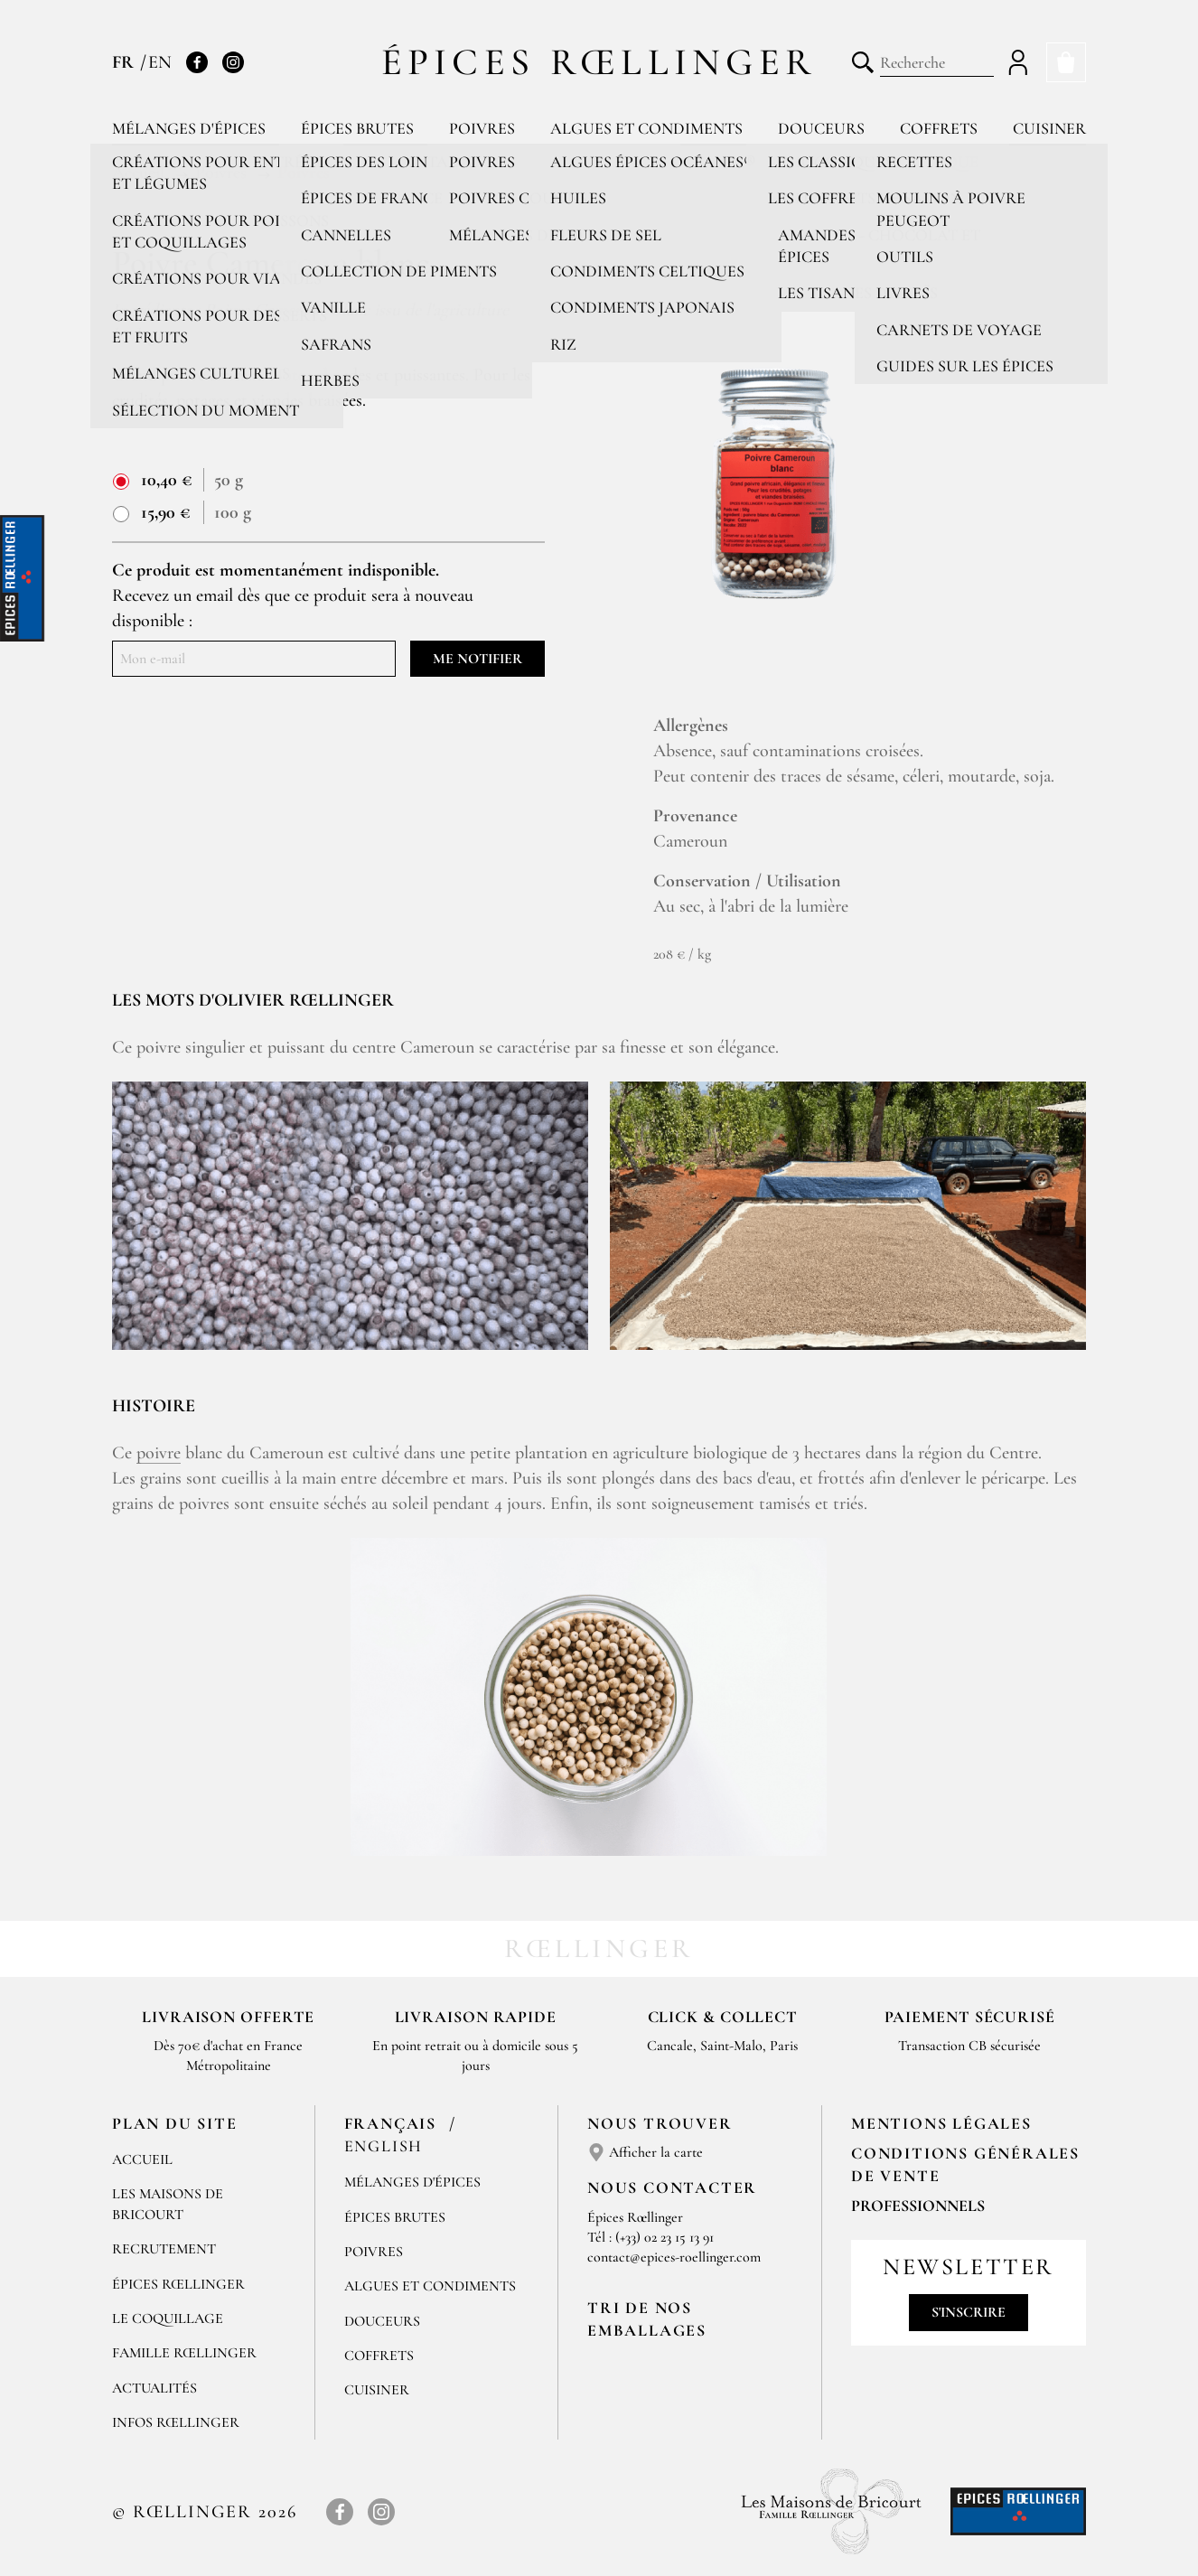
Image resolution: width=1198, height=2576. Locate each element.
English (384, 2146)
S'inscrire (968, 2312)
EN (160, 62)
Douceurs (821, 128)
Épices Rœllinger (599, 62)
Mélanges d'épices (189, 128)
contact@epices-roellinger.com (674, 2257)
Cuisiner (1049, 128)
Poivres (482, 128)
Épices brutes (357, 128)
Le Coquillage (167, 2318)
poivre (158, 1453)
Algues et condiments (646, 128)
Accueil (142, 2159)
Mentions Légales (941, 2123)
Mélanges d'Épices (412, 2182)
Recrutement (164, 2249)
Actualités (154, 2388)
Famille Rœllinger (184, 2353)
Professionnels (918, 2205)
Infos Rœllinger (175, 2422)
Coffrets (939, 128)
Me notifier (477, 659)
